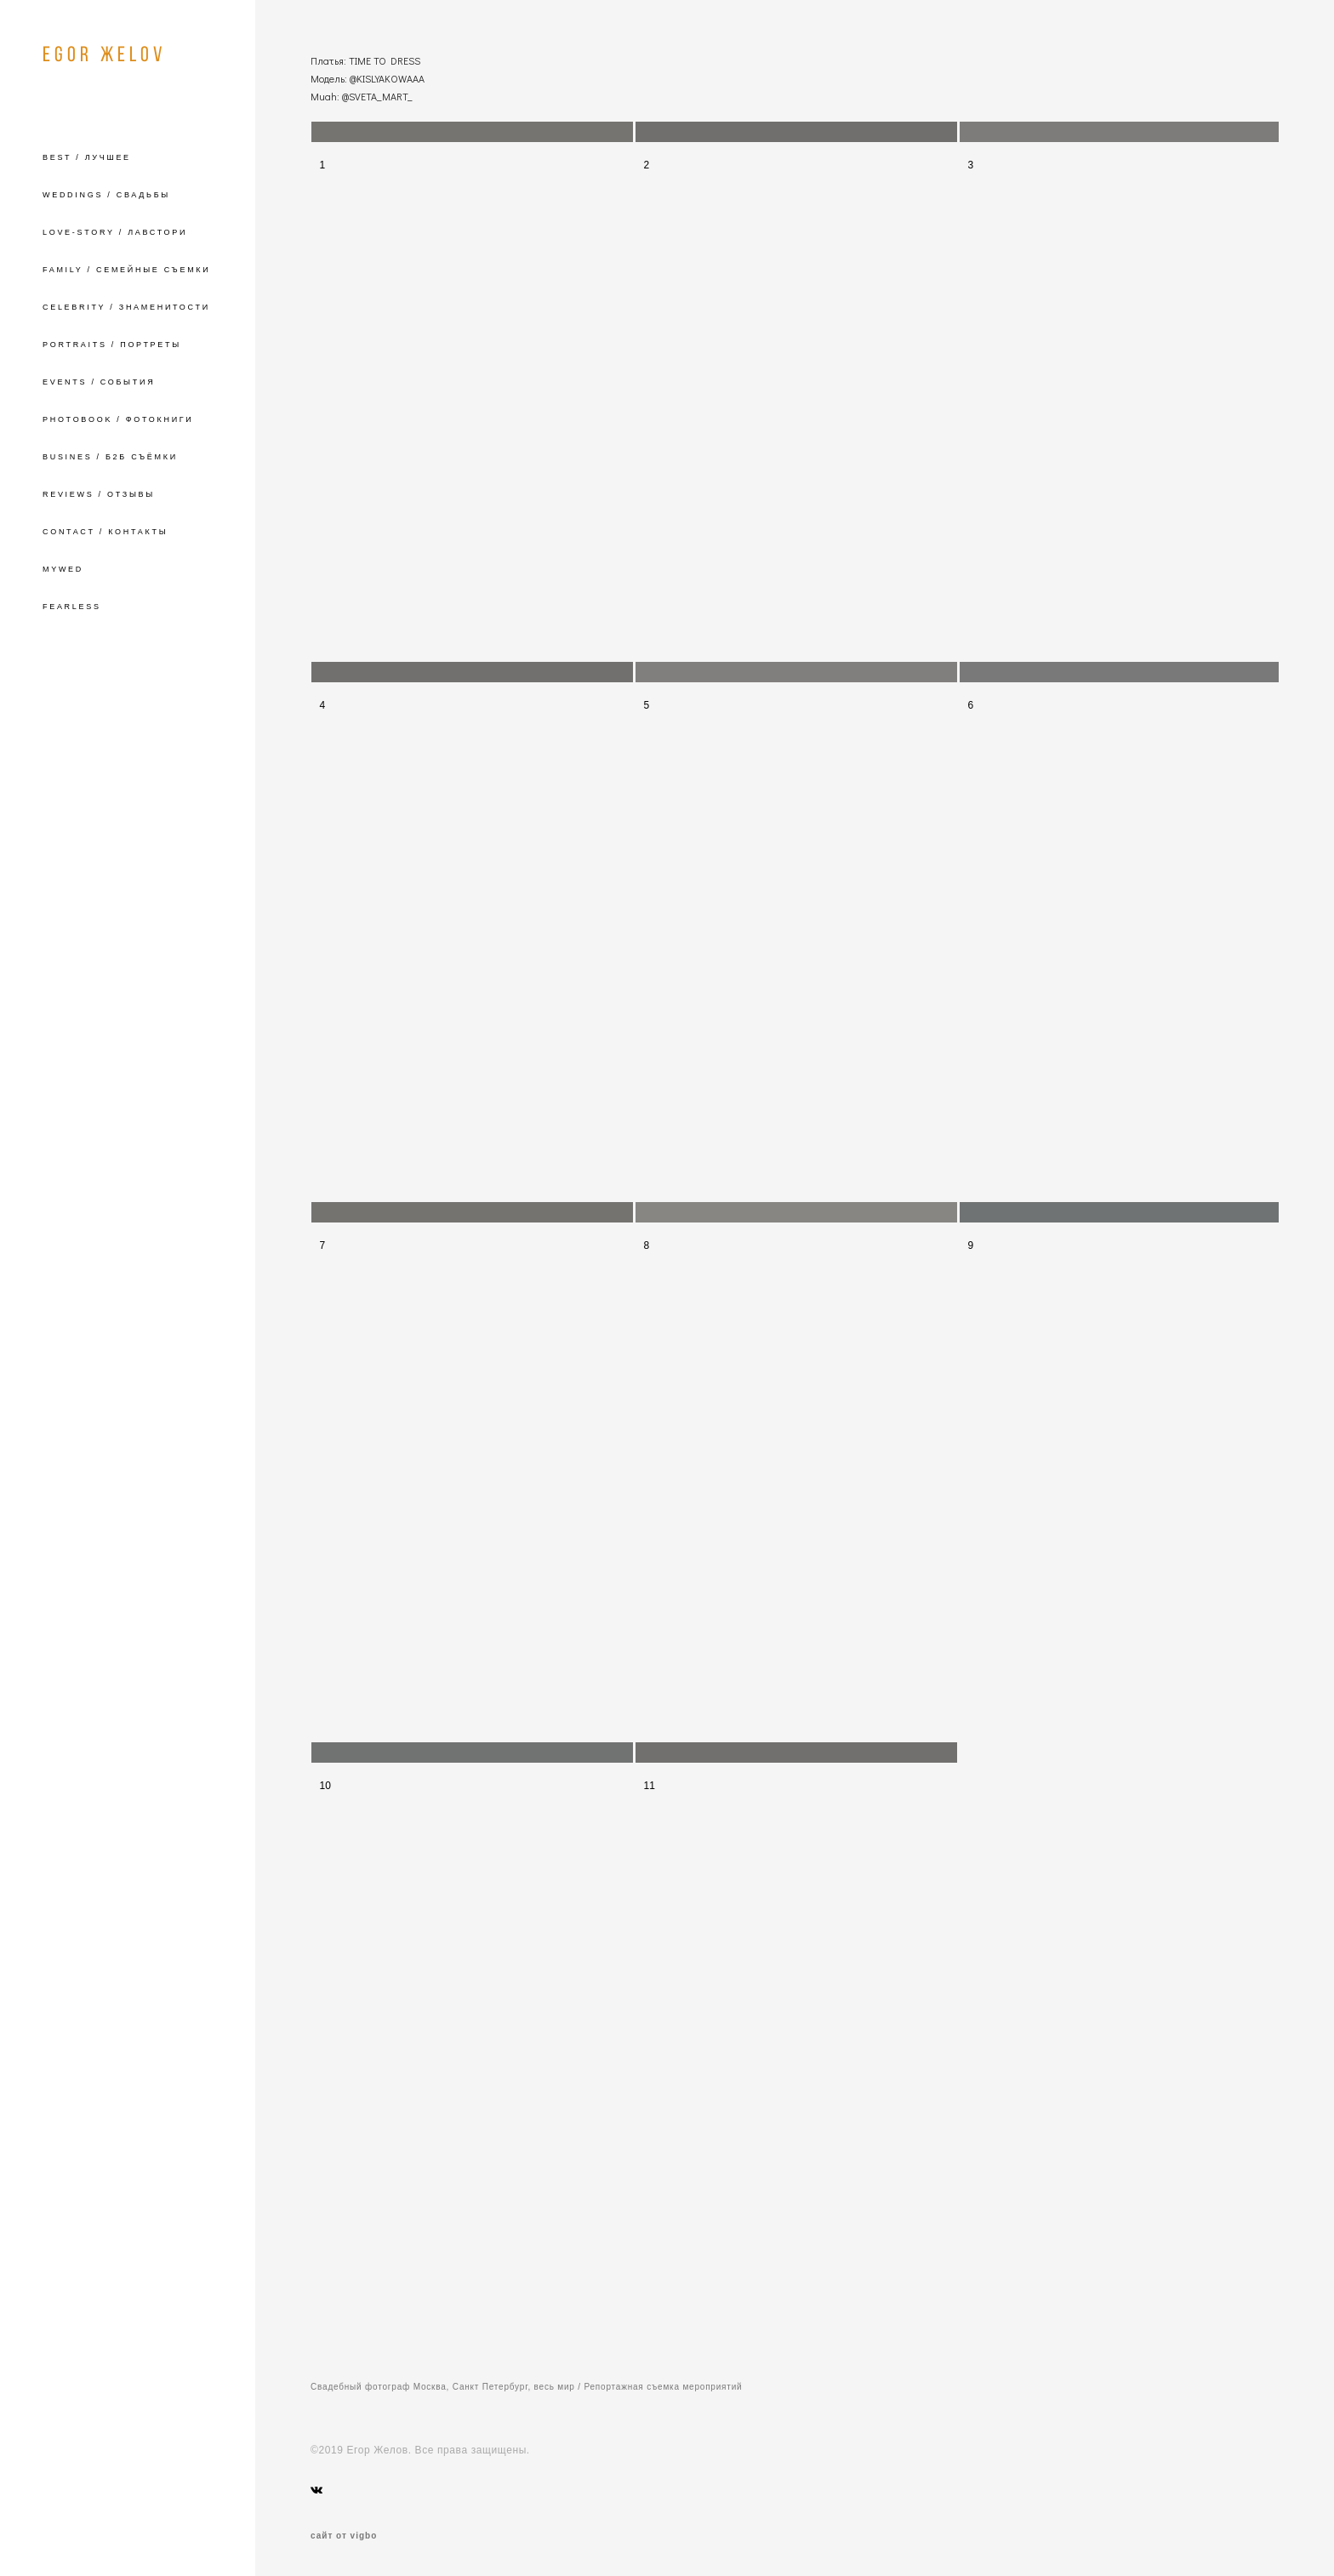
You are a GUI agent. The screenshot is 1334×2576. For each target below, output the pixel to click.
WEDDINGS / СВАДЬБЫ (106, 195)
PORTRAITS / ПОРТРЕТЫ (112, 344)
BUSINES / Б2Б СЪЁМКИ (110, 457)
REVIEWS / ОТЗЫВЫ (99, 494)
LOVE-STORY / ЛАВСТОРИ (115, 232)
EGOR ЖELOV (104, 54)
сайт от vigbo (344, 2536)
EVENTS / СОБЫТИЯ (99, 382)
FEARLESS (72, 606)
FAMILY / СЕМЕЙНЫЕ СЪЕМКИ (126, 269)
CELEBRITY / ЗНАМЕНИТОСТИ (126, 307)
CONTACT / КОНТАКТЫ (105, 531)
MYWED (63, 569)
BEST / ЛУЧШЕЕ (87, 157)
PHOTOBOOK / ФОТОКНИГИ (118, 419)
